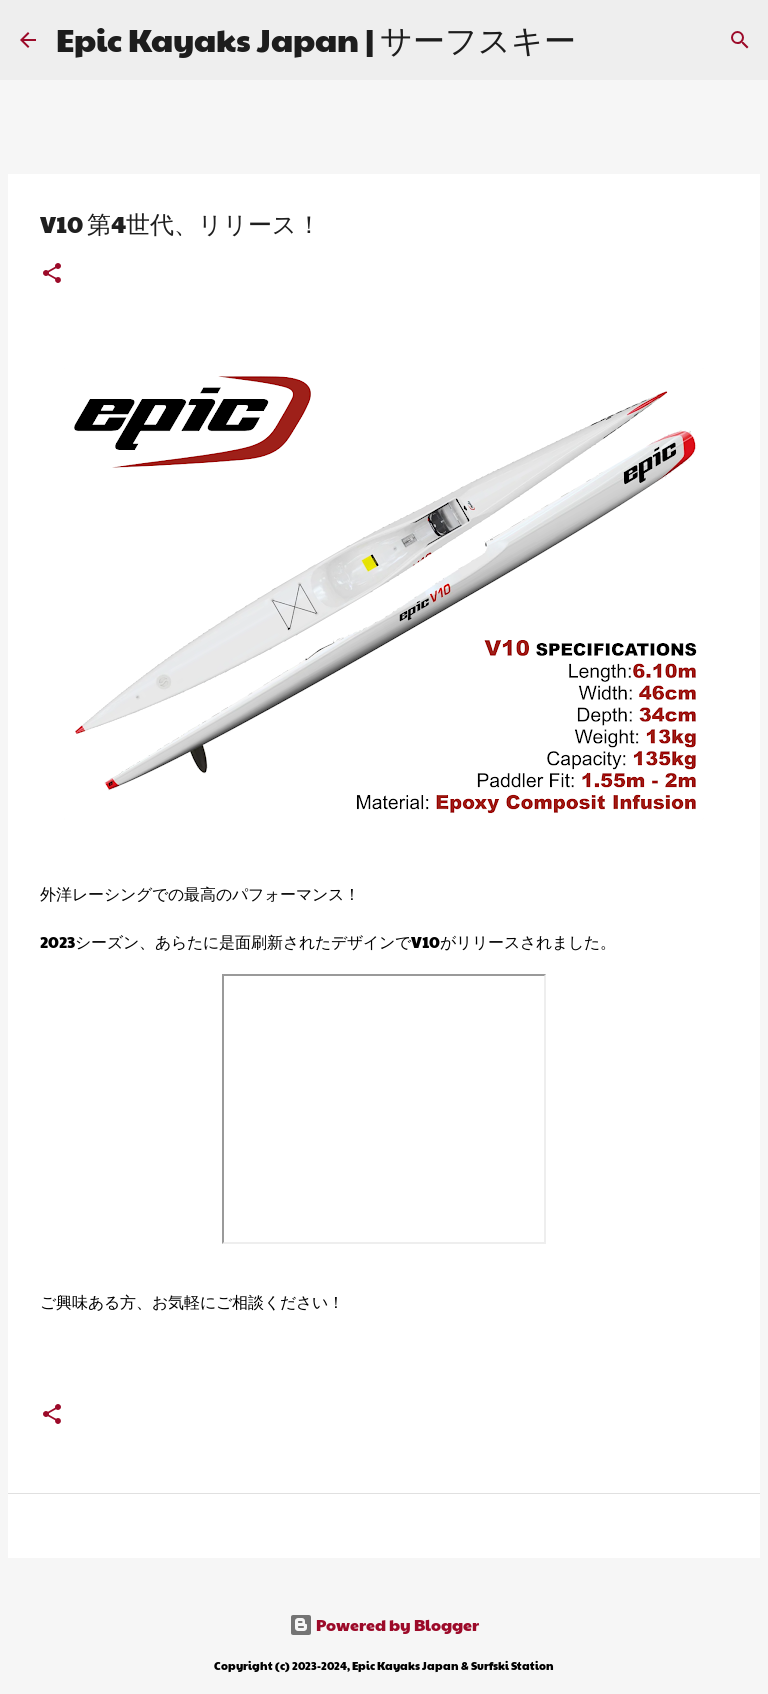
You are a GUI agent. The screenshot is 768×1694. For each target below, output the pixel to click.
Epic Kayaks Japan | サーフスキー (316, 38)
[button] (52, 274)
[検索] (740, 40)
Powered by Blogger (384, 1624)
